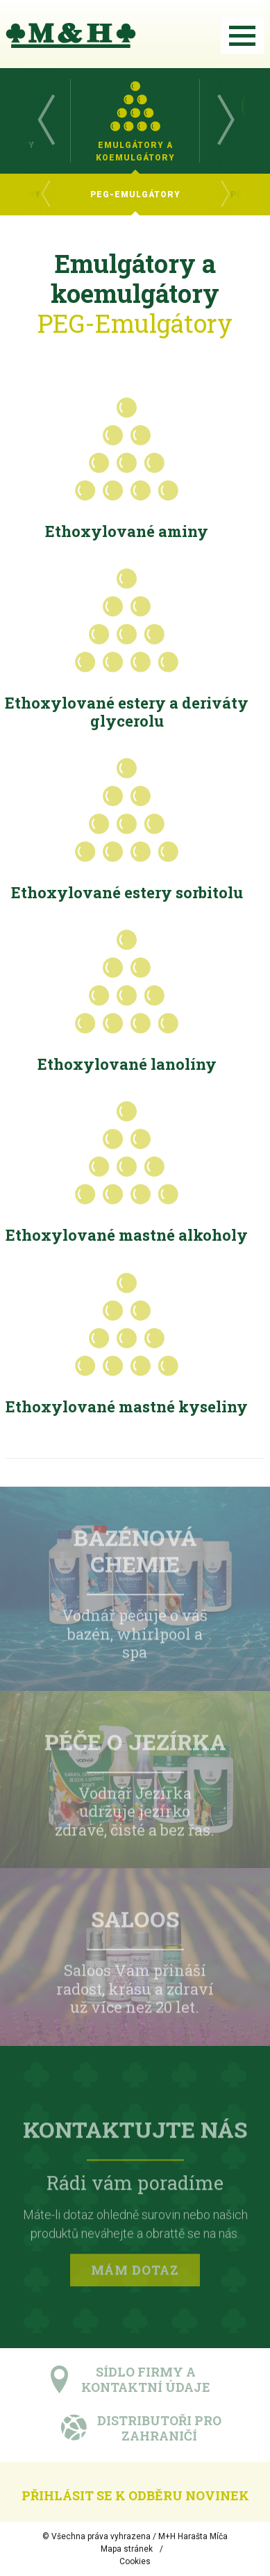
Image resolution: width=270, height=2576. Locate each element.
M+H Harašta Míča (193, 2536)
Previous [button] (45, 121)
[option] (135, 121)
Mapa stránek (127, 2549)
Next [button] (225, 121)
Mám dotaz (135, 2271)
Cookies (135, 2561)
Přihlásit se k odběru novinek (135, 2495)
